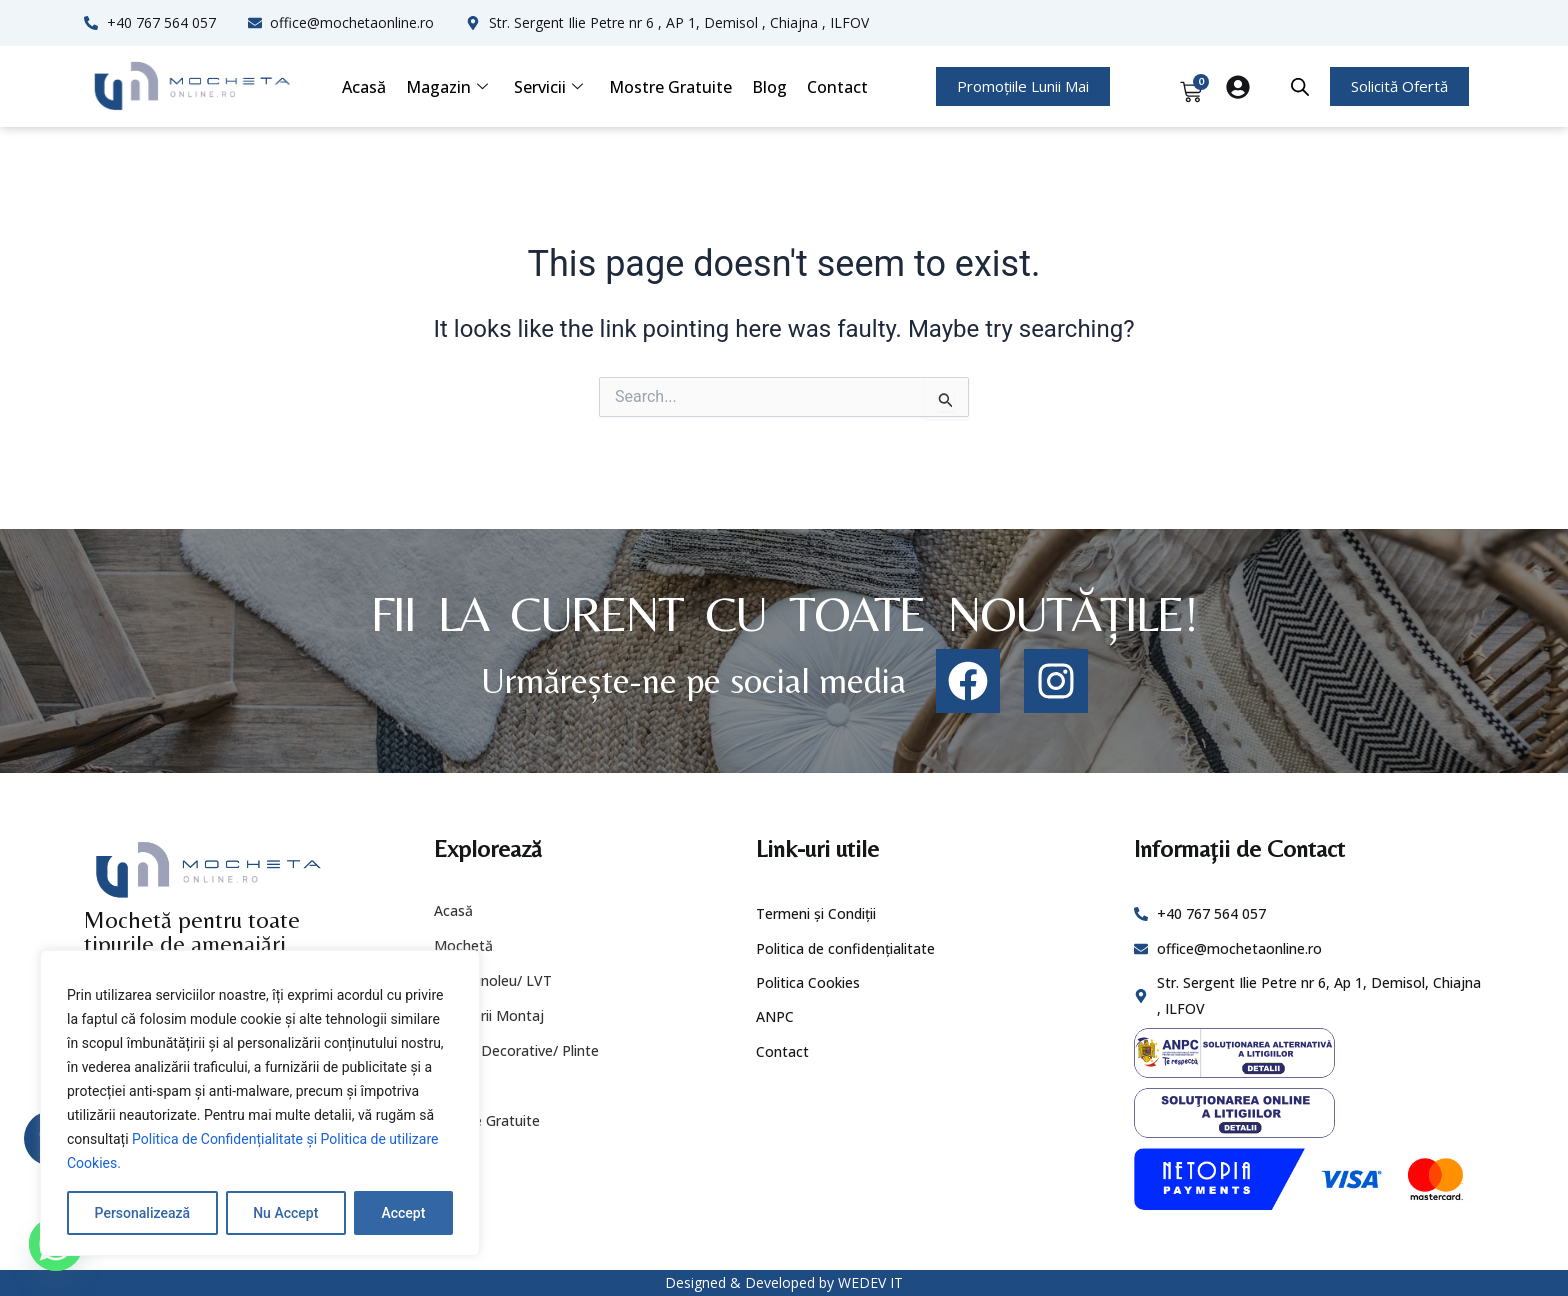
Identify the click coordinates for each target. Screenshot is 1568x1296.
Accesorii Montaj (489, 1015)
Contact (837, 87)
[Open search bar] (1300, 87)
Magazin (447, 87)
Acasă (364, 87)
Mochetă (463, 945)
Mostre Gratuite (670, 87)
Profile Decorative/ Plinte (516, 1050)
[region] (260, 1103)
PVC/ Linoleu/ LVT (493, 980)
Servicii (548, 87)
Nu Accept (285, 1213)
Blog (769, 87)
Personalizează (142, 1213)
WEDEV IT (870, 1282)
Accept (403, 1213)
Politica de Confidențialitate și (226, 1139)
